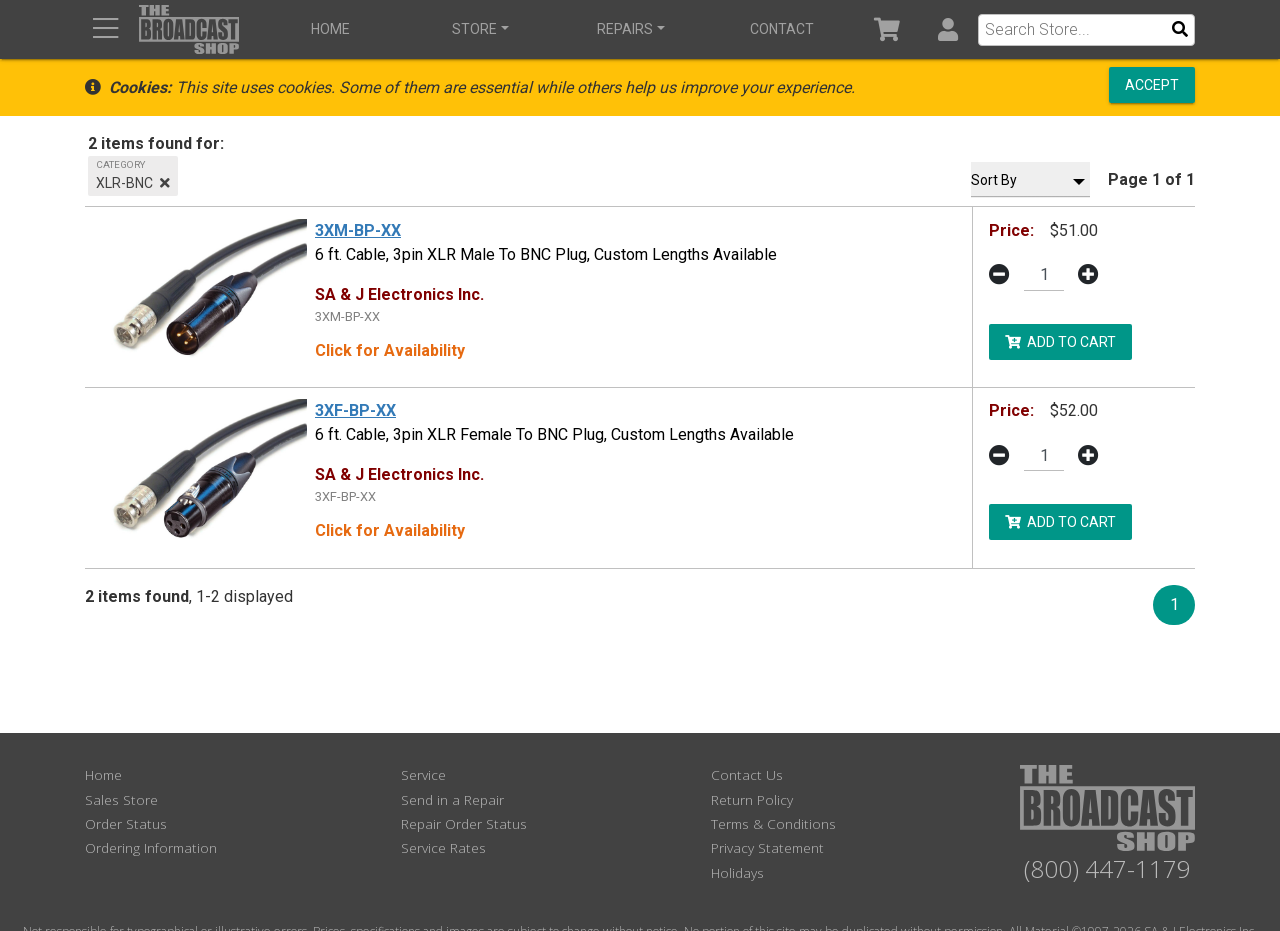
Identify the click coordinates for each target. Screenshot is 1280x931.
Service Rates (443, 847)
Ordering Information (151, 847)
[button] (947, 29)
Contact (781, 29)
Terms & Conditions (773, 823)
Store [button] (474, 29)
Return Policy (752, 799)
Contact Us (747, 774)
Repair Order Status (464, 823)
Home (330, 29)
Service (423, 774)
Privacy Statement (767, 847)
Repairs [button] (625, 29)
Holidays (737, 872)
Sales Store (121, 799)
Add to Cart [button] (1060, 341)
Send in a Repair (452, 799)
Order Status (126, 823)
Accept (1152, 85)
